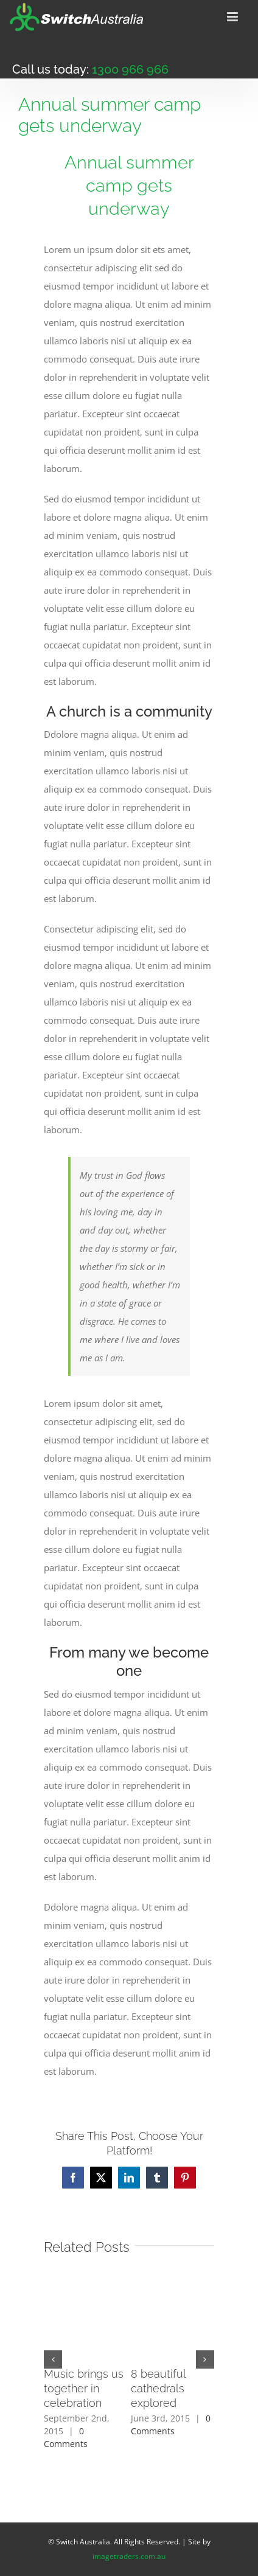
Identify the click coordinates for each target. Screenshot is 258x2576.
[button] (53, 2359)
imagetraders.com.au (129, 2556)
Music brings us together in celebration (84, 2388)
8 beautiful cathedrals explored (158, 2388)
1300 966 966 (130, 69)
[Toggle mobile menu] (233, 16)
